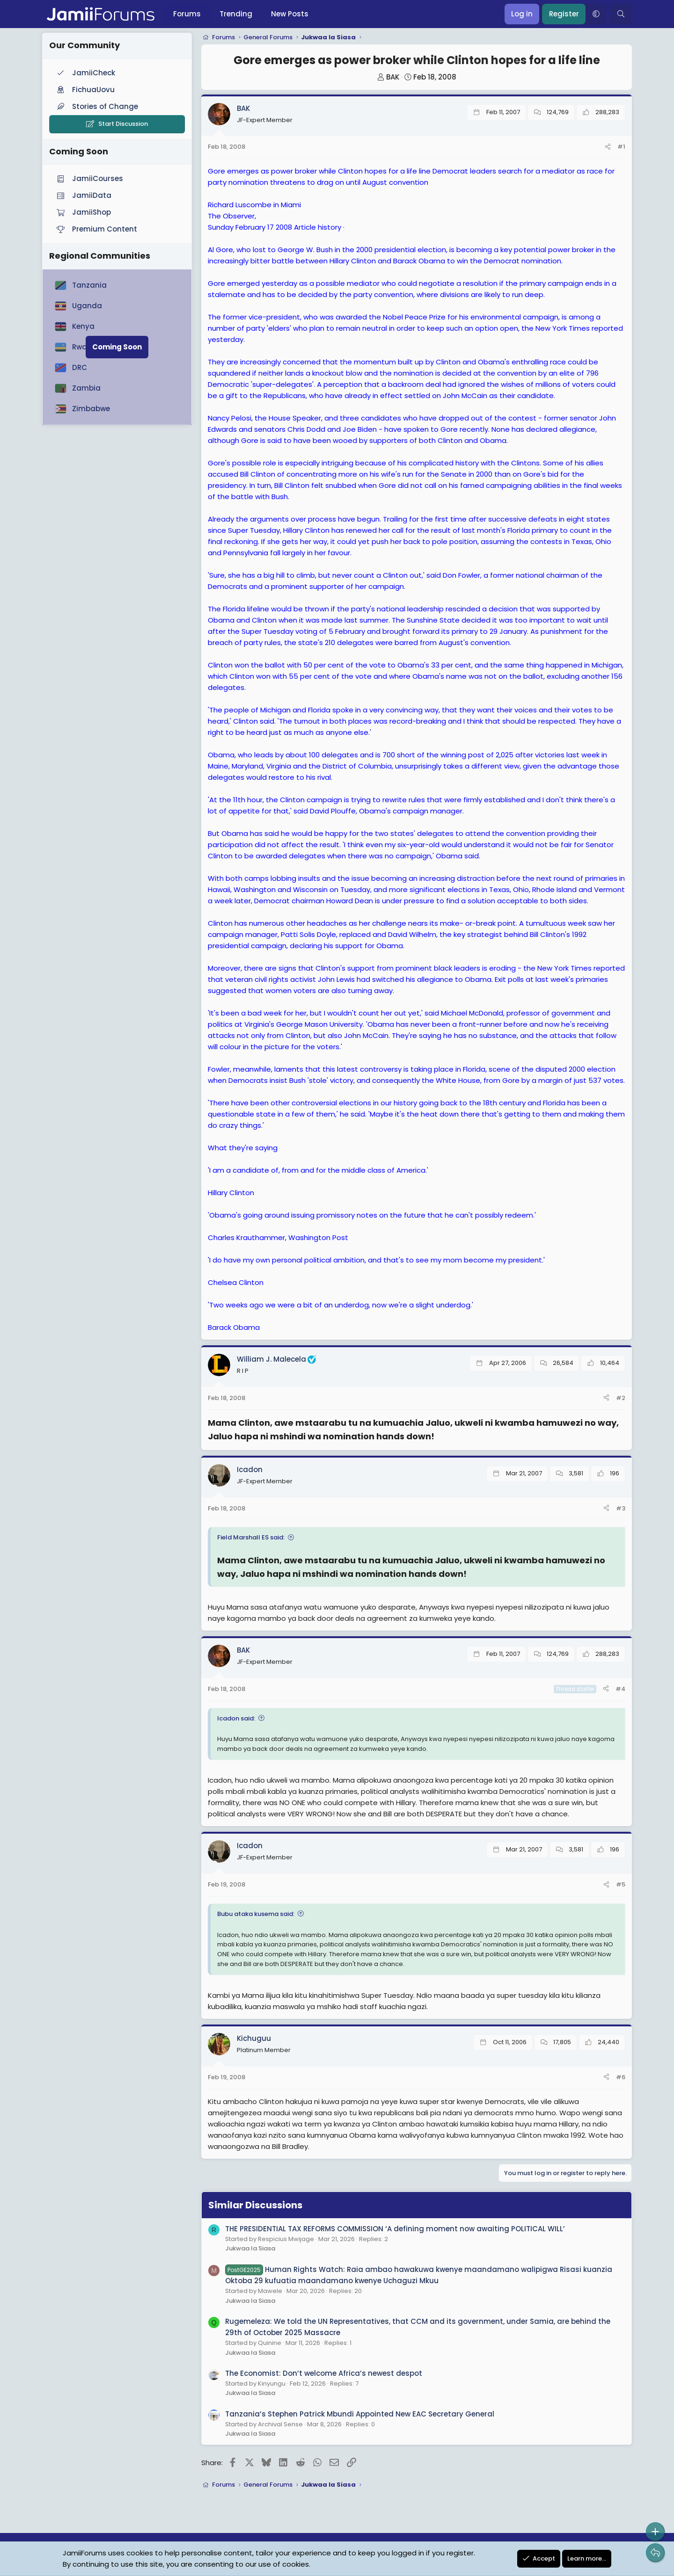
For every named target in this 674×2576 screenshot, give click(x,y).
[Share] (607, 147)
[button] (596, 14)
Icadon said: (236, 1718)
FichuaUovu (85, 89)
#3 (620, 1508)
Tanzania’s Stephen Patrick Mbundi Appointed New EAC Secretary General (359, 2414)
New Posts (289, 14)
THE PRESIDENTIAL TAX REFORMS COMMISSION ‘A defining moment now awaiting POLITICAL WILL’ (395, 2229)
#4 (620, 1688)
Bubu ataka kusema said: (255, 1913)
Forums (187, 14)
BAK (392, 77)
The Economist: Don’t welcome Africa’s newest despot (323, 2373)
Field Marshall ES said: (251, 1537)
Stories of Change (96, 106)
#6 (620, 2077)
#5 (620, 1884)
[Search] (621, 14)
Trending (236, 14)
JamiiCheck (85, 73)
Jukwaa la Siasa (250, 2248)
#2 (620, 1397)
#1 (621, 146)
